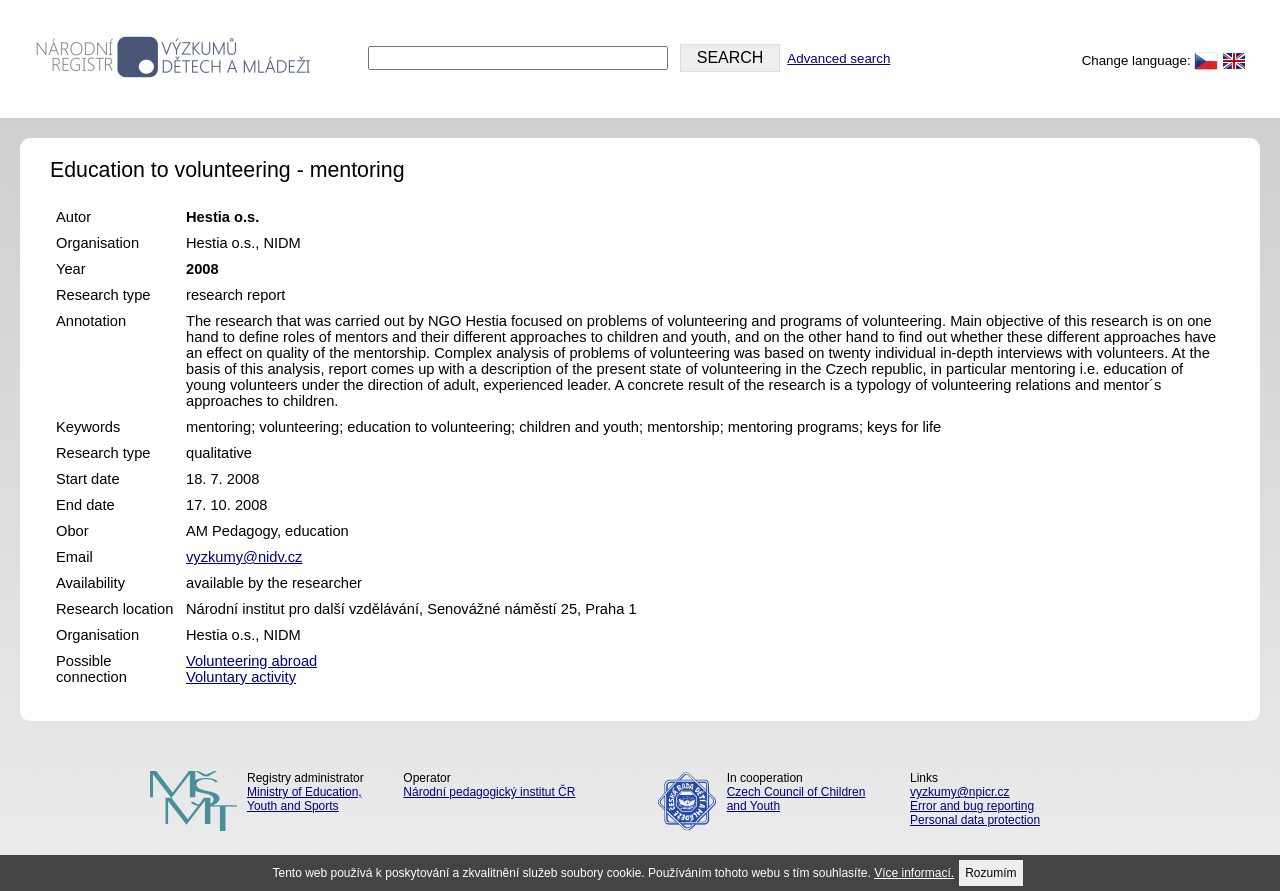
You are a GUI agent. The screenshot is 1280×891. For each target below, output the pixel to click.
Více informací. (914, 873)
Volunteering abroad (251, 661)
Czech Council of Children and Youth (796, 799)
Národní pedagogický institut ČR (489, 792)
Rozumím (990, 873)
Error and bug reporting (972, 806)
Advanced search (838, 58)
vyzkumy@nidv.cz (244, 557)
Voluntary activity (241, 677)
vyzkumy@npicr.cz (960, 792)
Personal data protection (975, 820)
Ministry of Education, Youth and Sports (304, 799)
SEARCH (730, 57)
